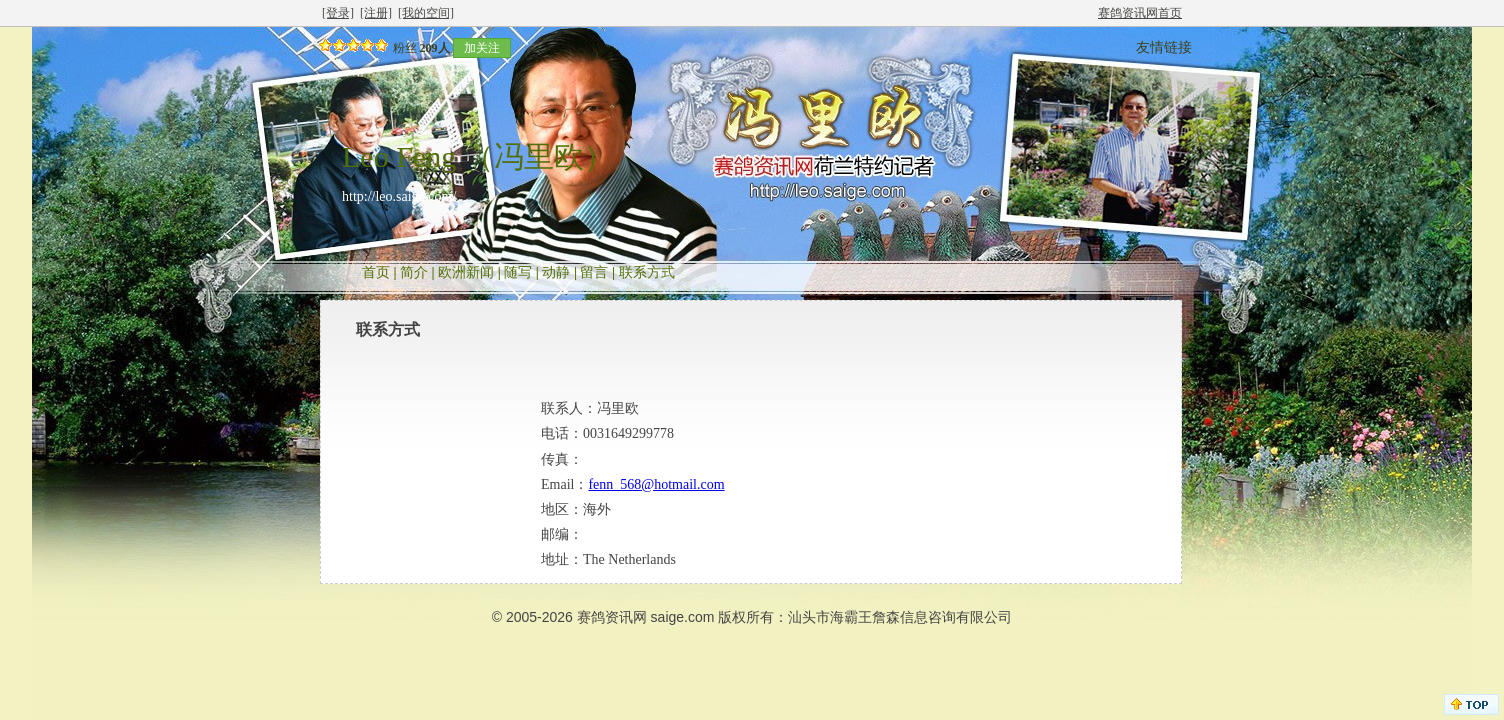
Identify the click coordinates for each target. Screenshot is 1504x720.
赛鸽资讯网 (612, 617)
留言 (594, 272)
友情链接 (1164, 47)
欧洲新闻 (466, 272)
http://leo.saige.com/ (399, 196)
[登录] (338, 13)
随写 (518, 272)
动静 (556, 272)
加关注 (482, 48)
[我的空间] (426, 13)
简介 (414, 272)
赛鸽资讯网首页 (1140, 13)
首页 (376, 272)
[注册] (376, 13)
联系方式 (647, 272)
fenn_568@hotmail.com (656, 484)
